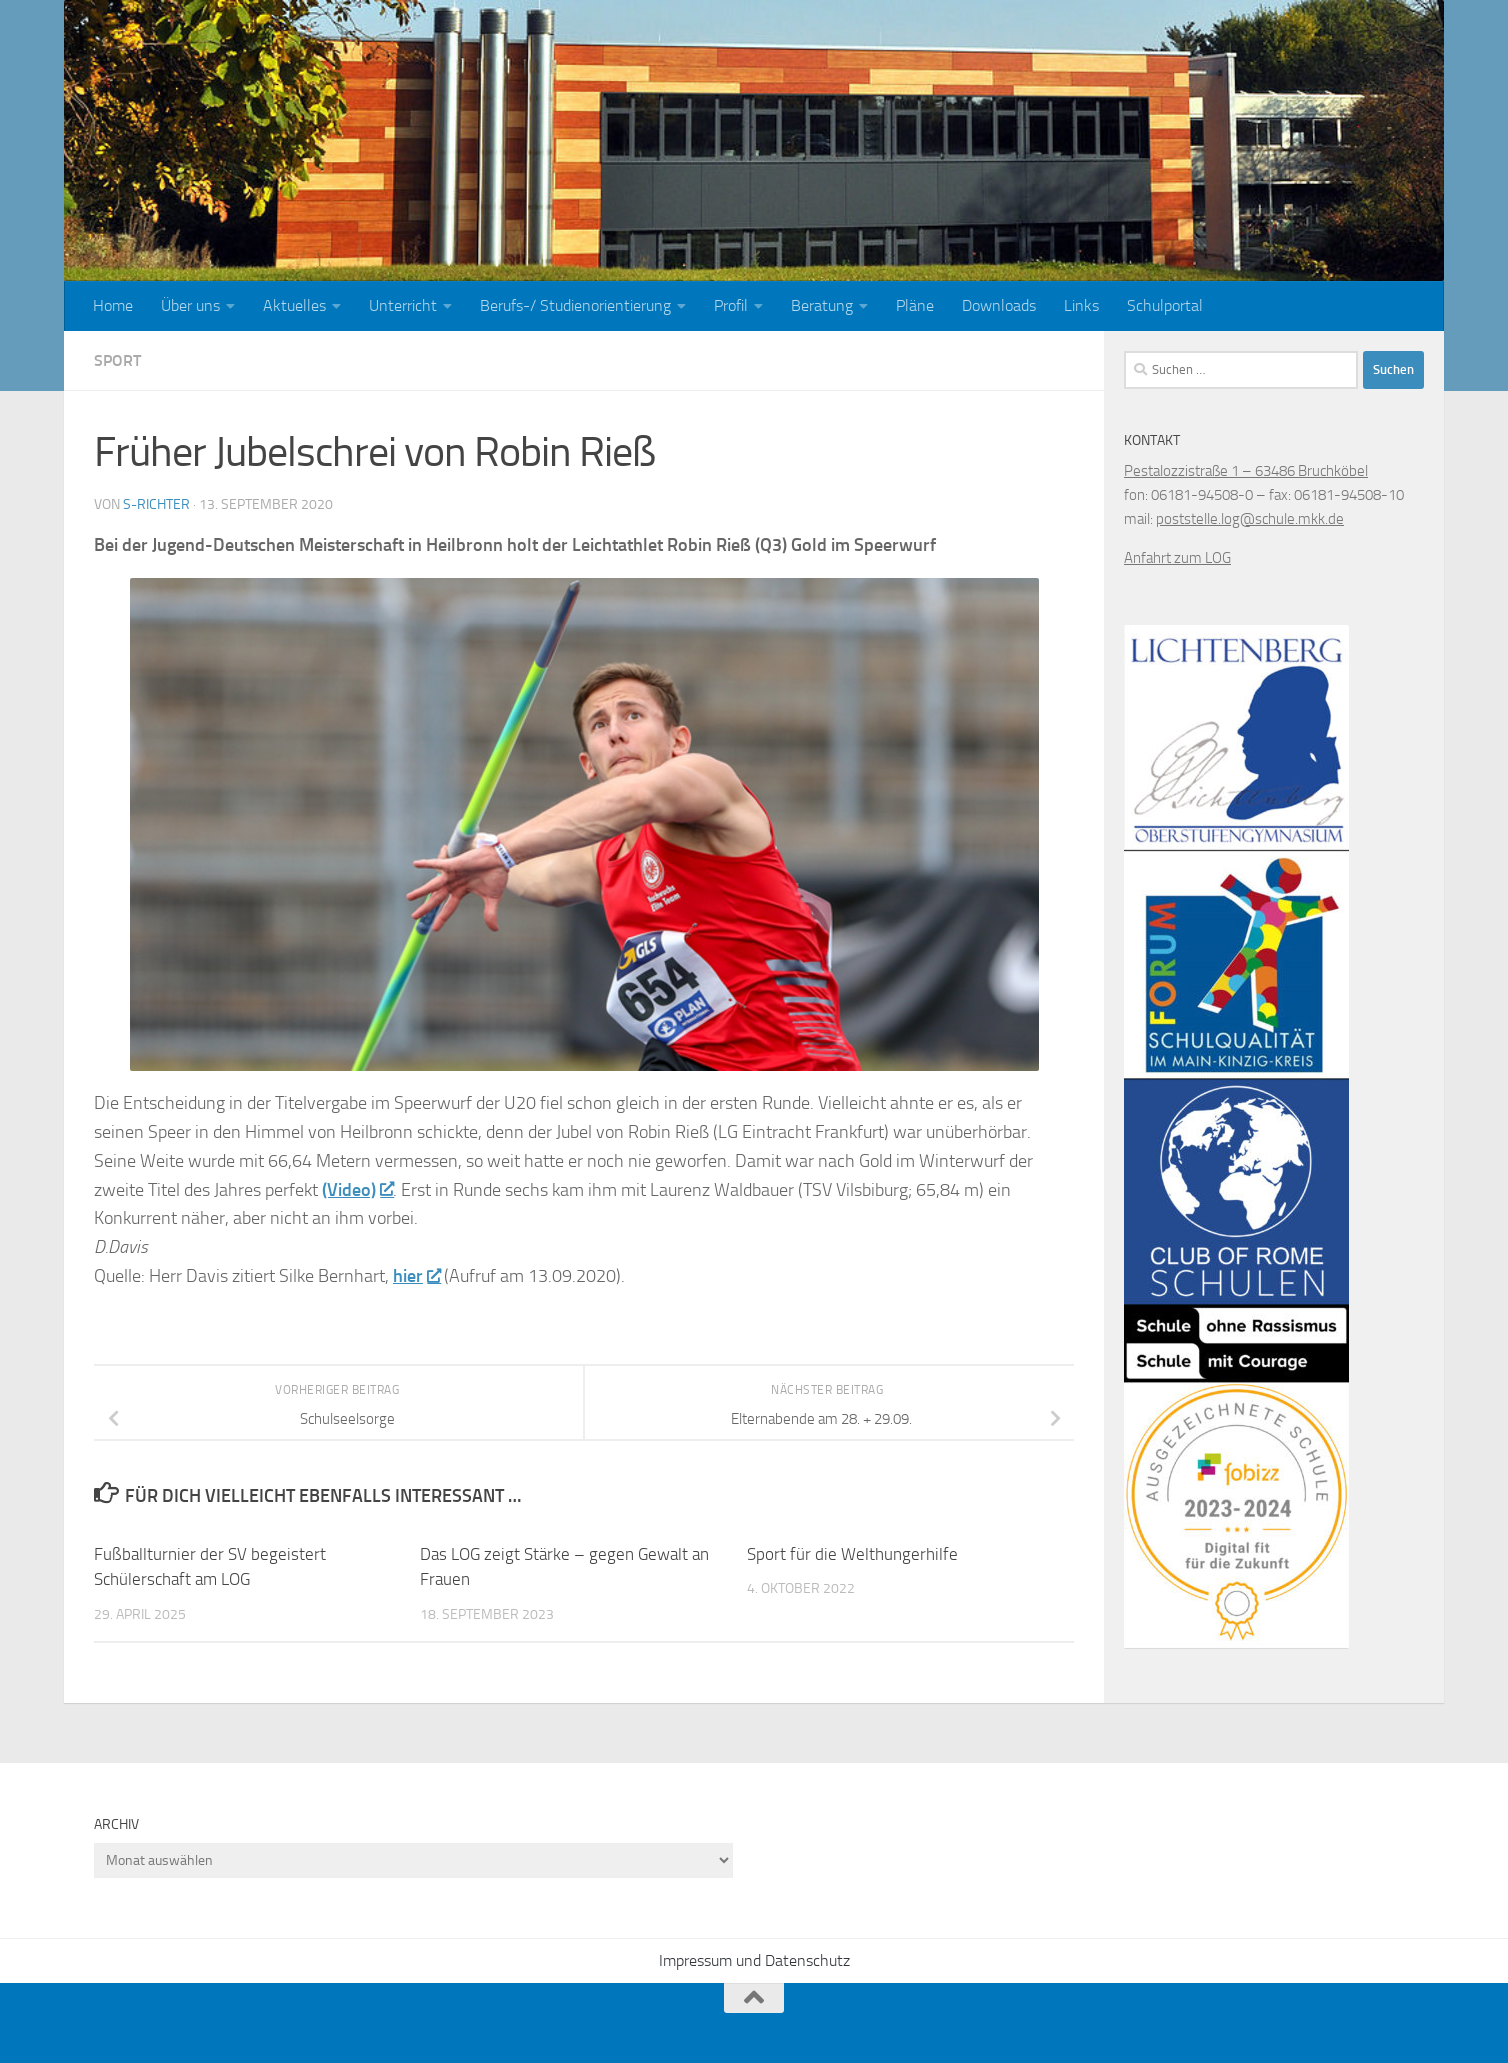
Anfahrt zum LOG (1177, 558)
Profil (731, 305)
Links (1081, 305)
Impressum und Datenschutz (754, 1960)
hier (416, 1276)
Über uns (190, 305)
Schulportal (1165, 305)
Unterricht (403, 305)
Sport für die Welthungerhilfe (852, 1554)
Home (113, 305)
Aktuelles (294, 305)
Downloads (999, 305)
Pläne (915, 305)
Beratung (822, 305)
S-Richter (156, 504)
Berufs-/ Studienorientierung (575, 305)
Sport (117, 360)
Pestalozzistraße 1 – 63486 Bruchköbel (1246, 471)
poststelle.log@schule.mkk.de (1250, 519)
